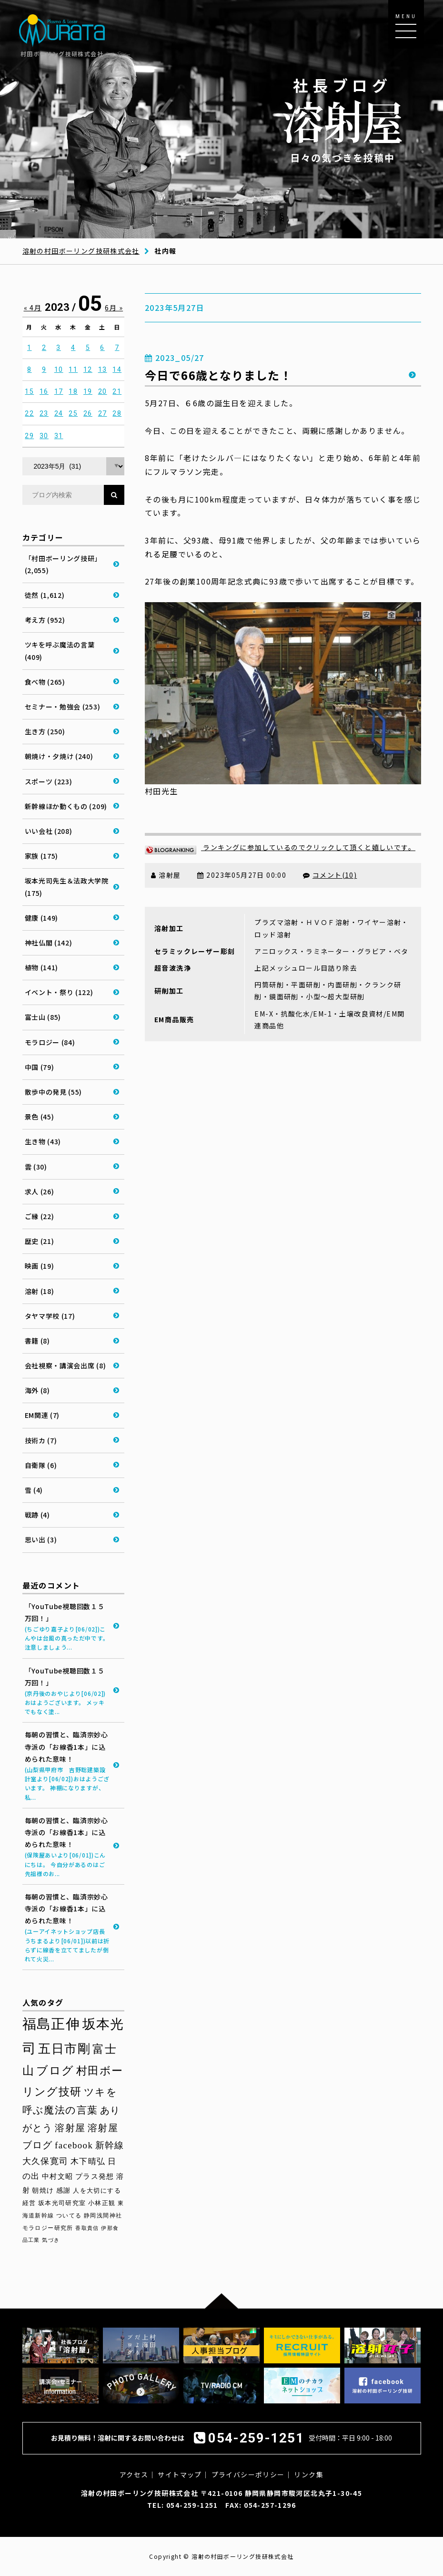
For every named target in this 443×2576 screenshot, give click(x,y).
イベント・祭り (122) (59, 992)
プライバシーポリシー (248, 2474)
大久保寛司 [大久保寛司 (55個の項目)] (45, 2161)
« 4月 (33, 307)
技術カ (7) (41, 1440)
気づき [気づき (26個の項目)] (51, 2240)
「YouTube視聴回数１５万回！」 (68, 1626)
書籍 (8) (37, 1340)
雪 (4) (34, 1490)
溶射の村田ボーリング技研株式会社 (81, 251)
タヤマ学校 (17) (50, 1316)
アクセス (134, 2474)
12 (87, 369)
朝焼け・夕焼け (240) (59, 756)
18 (73, 391)
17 (58, 391)
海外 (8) (37, 1390)
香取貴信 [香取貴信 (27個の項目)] (87, 2228)
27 (102, 413)
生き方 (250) (45, 731)
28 (116, 413)
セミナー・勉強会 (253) (63, 706)
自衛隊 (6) (41, 1465)
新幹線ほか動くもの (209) (66, 806)
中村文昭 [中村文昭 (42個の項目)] (57, 2176)
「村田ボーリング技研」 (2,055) (63, 564)
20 (102, 391)
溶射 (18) (39, 1291)
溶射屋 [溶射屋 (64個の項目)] (70, 2128)
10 (58, 369)
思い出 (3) (41, 1539)
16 (44, 391)
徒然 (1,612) (45, 595)
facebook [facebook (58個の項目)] (74, 2145)
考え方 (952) (45, 620)
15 (29, 391)
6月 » (114, 307)
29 (29, 436)
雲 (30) (36, 1166)
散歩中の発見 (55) (53, 1092)
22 (29, 413)
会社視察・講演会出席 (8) (65, 1365)
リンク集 (308, 2474)
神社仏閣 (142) (48, 942)
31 (58, 436)
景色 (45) (39, 1116)
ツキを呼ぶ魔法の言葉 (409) (60, 650)
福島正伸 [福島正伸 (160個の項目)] (51, 2024)
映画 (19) (39, 1266)
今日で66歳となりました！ (218, 375)
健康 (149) (42, 918)
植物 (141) (42, 967)
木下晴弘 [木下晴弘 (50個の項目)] (88, 2161)
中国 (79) (39, 1067)
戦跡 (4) (37, 1514)
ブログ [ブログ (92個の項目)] (55, 2070)
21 (116, 391)
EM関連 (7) (42, 1415)
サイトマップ (179, 2474)
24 (58, 413)
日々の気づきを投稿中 (342, 119)
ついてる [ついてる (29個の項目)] (69, 2215)
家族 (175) (42, 856)
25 (73, 413)
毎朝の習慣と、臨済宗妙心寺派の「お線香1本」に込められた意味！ (68, 1765)
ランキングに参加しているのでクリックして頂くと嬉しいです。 (280, 847)
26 (87, 413)
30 (44, 436)
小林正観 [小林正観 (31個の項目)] (102, 2203)
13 (102, 369)
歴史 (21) (39, 1241)
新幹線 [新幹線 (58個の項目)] (109, 2145)
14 (116, 369)
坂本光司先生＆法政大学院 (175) (67, 886)
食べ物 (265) (45, 682)
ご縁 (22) (39, 1216)
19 (87, 391)
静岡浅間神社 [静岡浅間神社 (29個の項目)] (103, 2215)
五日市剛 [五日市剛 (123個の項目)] (64, 2049)
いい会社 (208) (48, 831)
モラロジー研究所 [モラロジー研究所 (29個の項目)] (47, 2228)
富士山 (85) (43, 1017)
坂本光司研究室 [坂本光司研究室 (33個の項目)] (62, 2203)
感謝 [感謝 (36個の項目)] (63, 2190)
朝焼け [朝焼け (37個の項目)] (43, 2190)
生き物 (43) (43, 1141)
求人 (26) (39, 1191)
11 (73, 369)
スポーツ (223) (48, 781)
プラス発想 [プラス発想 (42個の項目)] (94, 2176)
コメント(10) (334, 875)
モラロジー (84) (50, 1042)
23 (44, 413)
